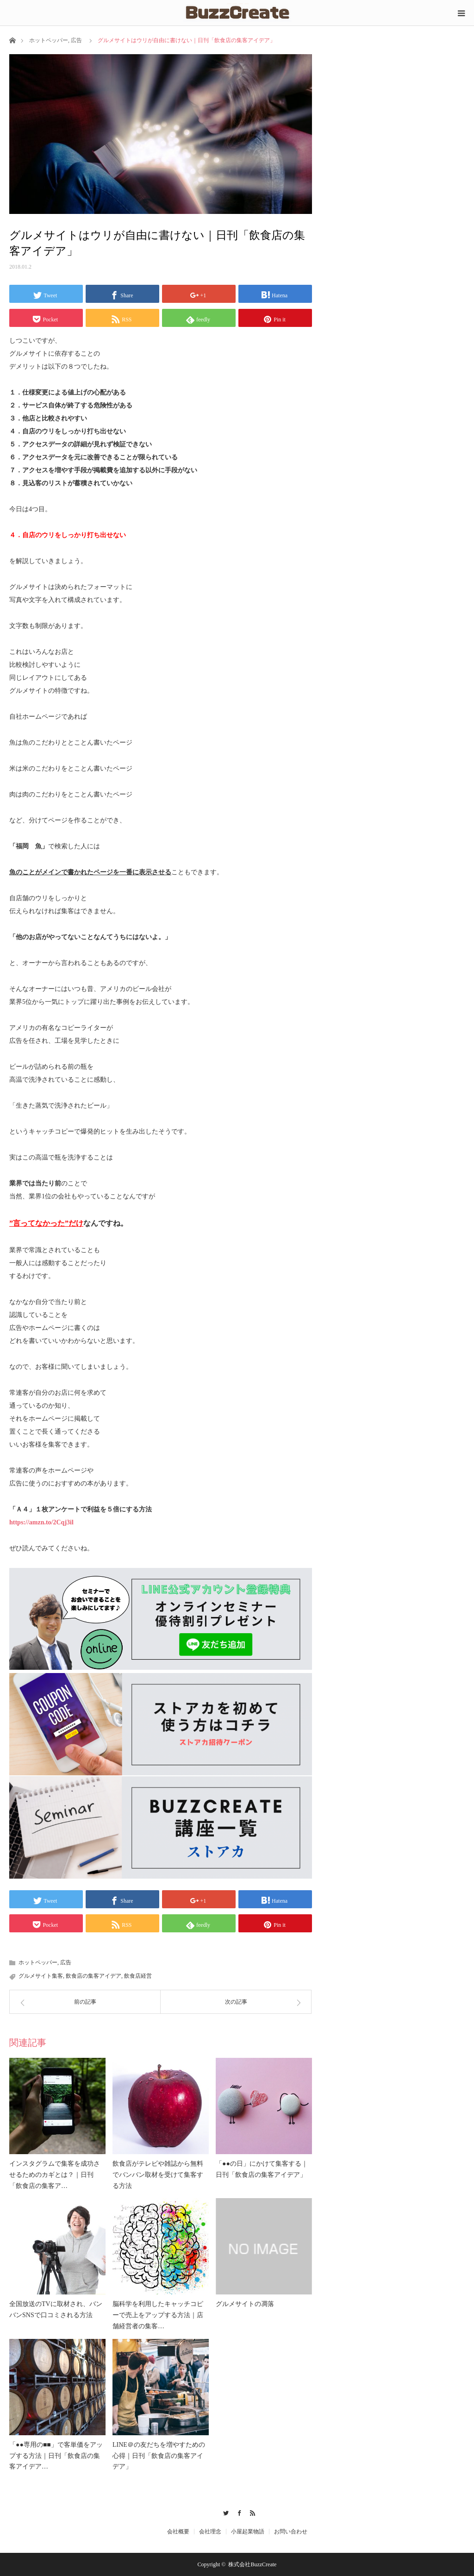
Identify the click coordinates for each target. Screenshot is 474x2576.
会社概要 (178, 2531)
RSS (250, 2512)
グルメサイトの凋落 (245, 2303)
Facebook (237, 2512)
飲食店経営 (138, 1976)
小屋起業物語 (247, 2531)
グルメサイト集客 (41, 1976)
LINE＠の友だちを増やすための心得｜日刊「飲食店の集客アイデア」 (158, 2455)
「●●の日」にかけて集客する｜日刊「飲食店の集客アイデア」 (262, 2169)
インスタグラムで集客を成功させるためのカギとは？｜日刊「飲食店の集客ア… (54, 2174)
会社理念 (210, 2531)
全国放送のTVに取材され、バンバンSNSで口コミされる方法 (55, 2309)
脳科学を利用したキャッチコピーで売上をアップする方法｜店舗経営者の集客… (157, 2315)
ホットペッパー (48, 40)
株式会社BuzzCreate (252, 2564)
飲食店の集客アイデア (93, 1976)
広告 (76, 40)
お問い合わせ (290, 2531)
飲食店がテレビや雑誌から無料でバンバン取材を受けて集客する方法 (157, 2174)
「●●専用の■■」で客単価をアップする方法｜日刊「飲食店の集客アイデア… (56, 2455)
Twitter (224, 2512)
